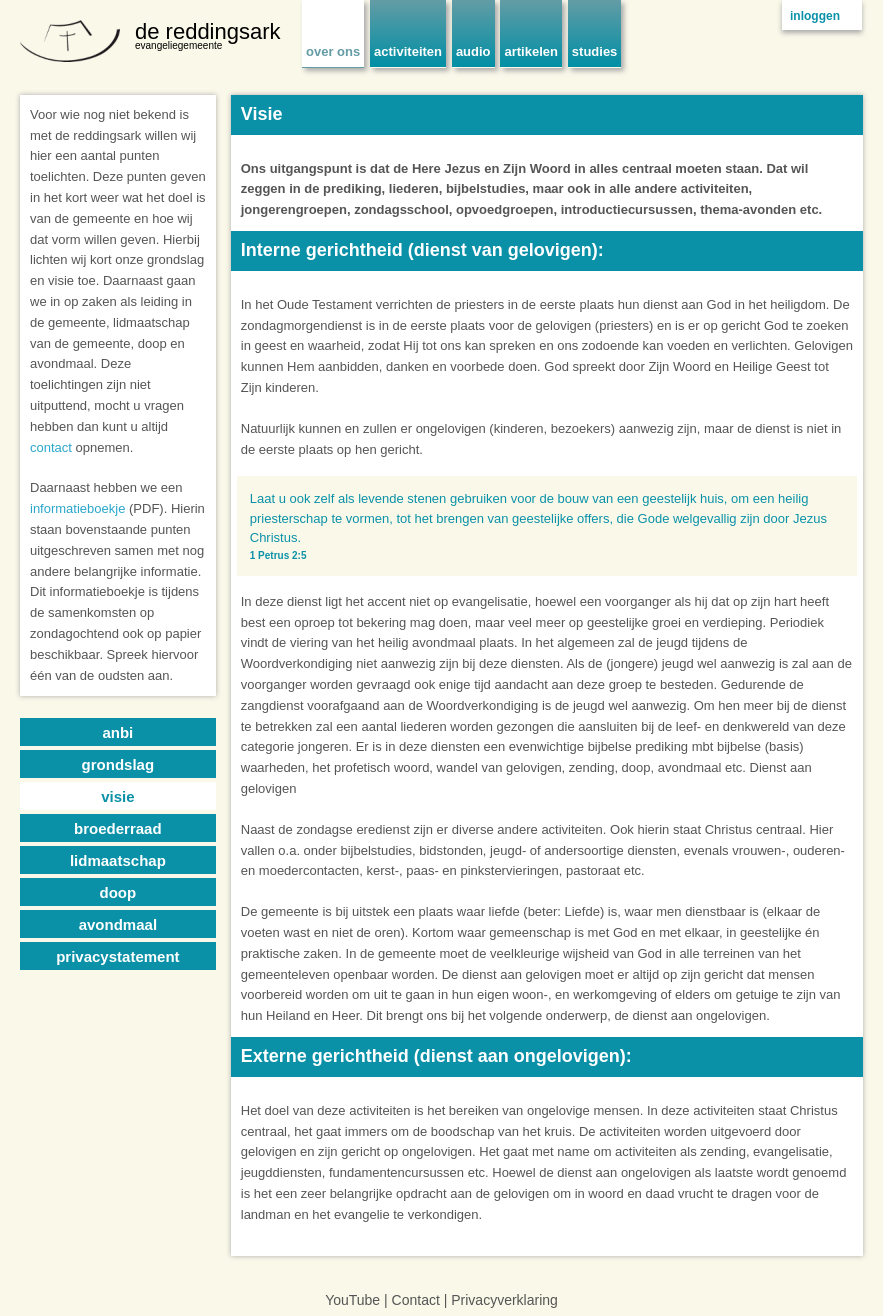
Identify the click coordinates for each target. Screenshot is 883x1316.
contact (51, 447)
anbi (117, 732)
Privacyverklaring (504, 1300)
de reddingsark (208, 31)
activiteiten (408, 51)
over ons (333, 51)
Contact (416, 1300)
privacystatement (117, 956)
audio (473, 51)
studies (595, 51)
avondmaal (118, 924)
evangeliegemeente (178, 45)
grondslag (118, 764)
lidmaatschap (118, 860)
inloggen (815, 16)
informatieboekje (77, 508)
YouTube (352, 1300)
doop (118, 892)
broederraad (118, 828)
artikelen (530, 51)
